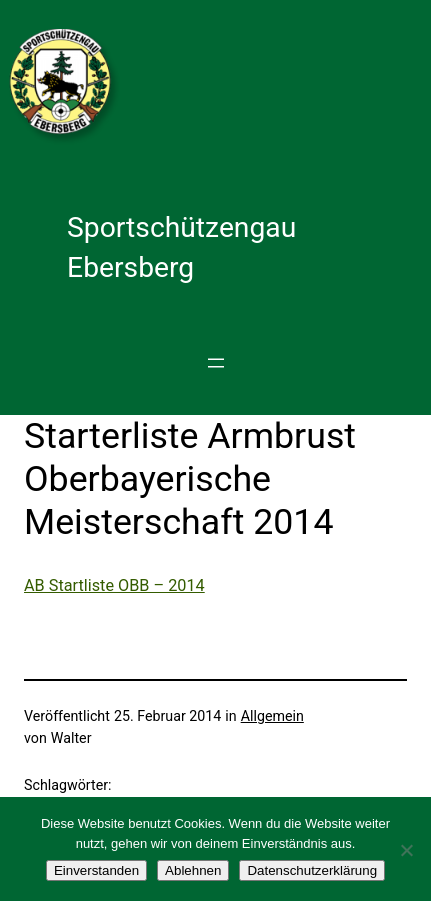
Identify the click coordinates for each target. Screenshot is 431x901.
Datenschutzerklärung (312, 870)
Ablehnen (193, 870)
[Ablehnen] (406, 850)
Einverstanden (96, 870)
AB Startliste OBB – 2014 (114, 585)
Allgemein (272, 716)
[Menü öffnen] (216, 363)
